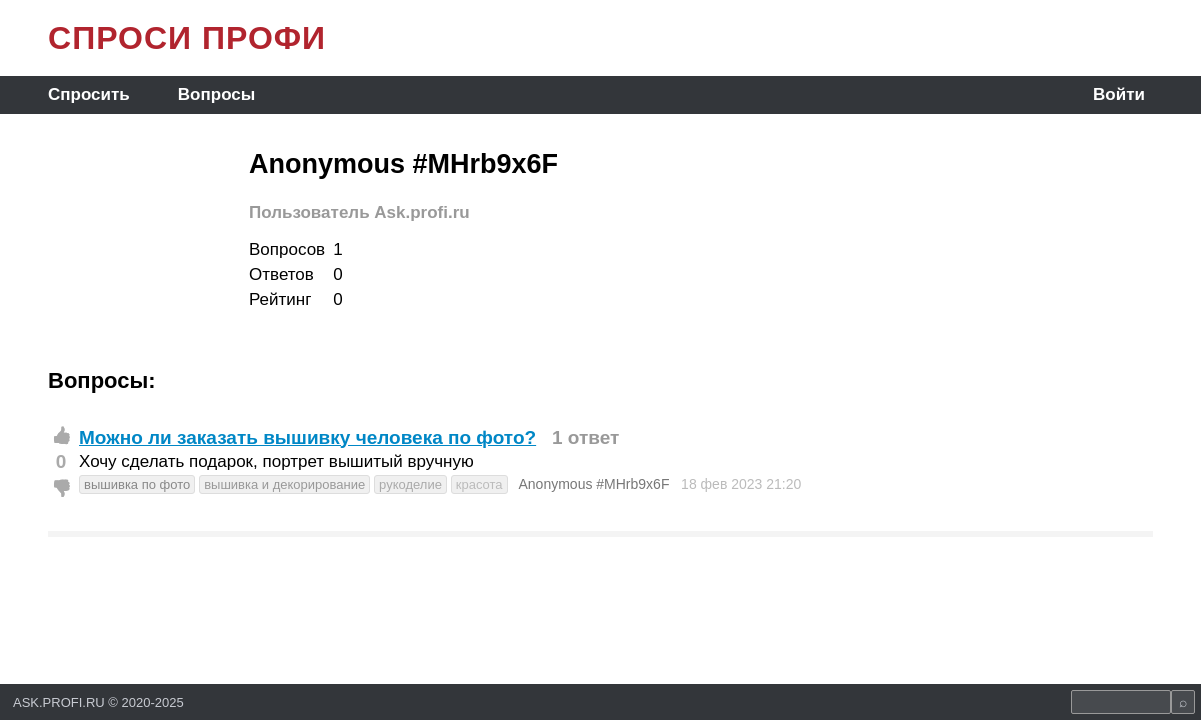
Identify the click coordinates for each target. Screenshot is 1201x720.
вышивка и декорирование (284, 484)
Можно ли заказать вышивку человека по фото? (307, 437)
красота (479, 484)
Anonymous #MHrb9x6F (593, 484)
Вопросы (216, 94)
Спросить (89, 94)
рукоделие (410, 484)
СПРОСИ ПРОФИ (187, 38)
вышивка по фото (137, 484)
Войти (1119, 94)
